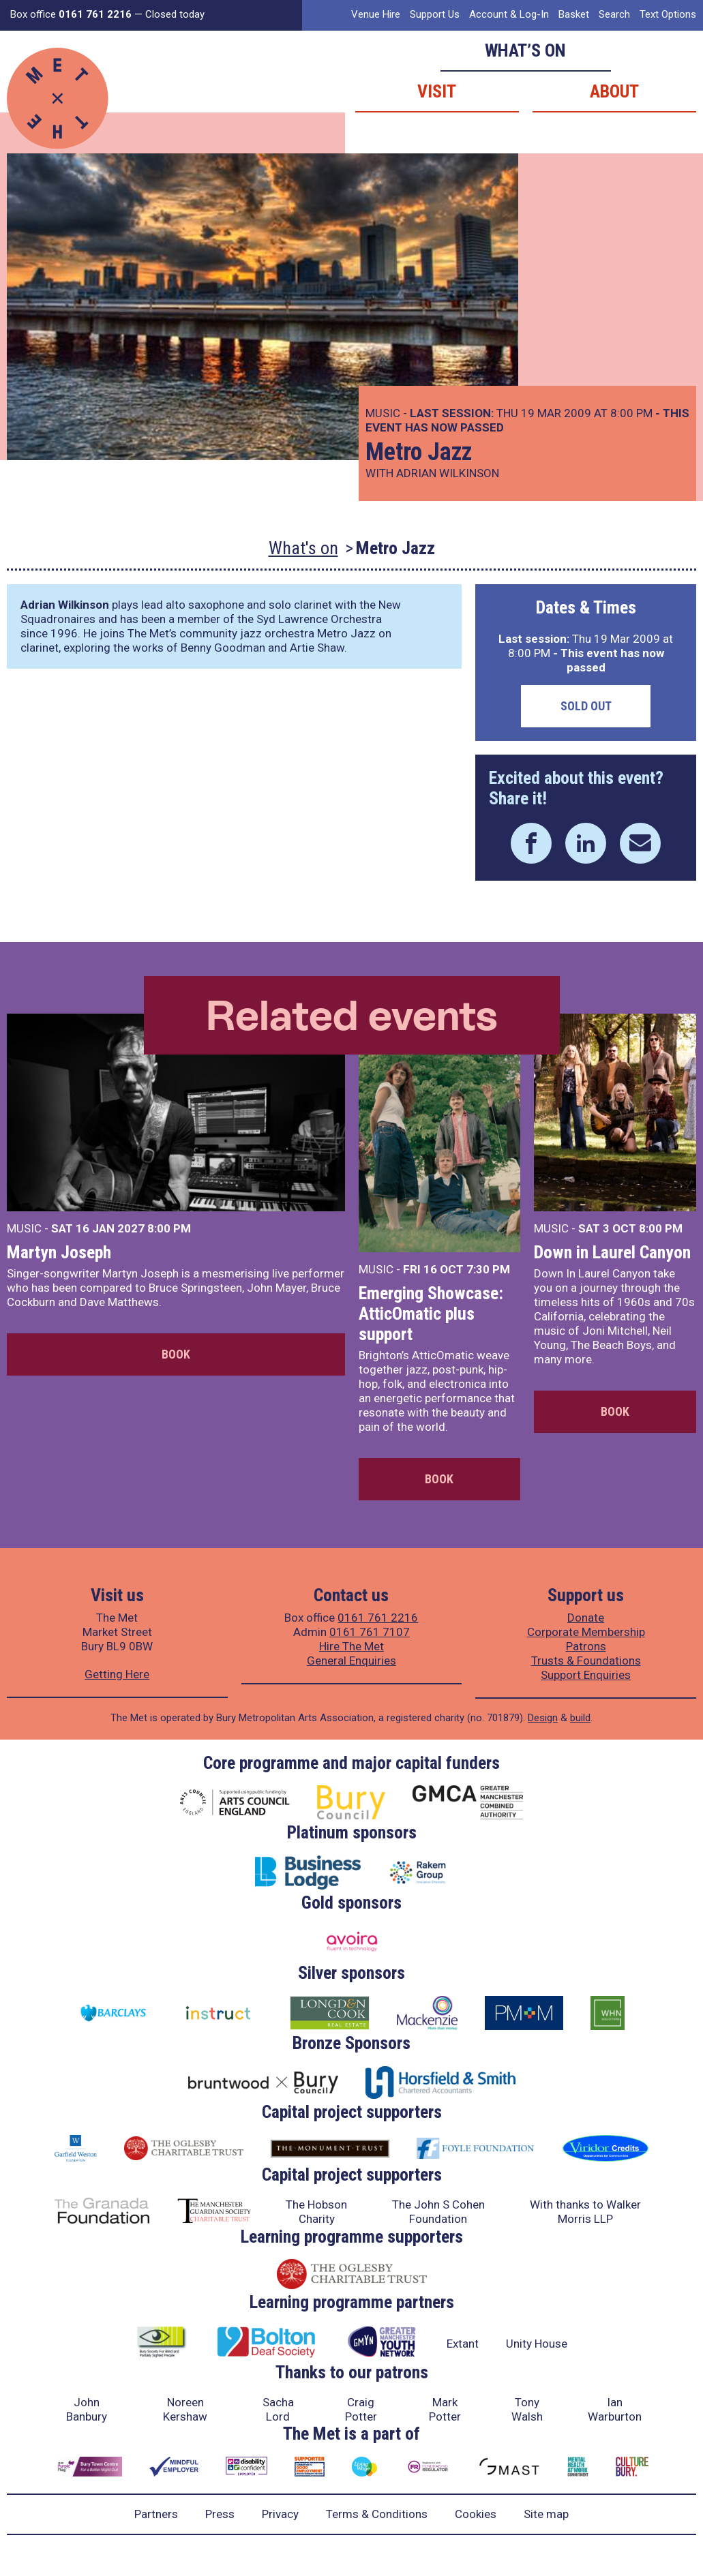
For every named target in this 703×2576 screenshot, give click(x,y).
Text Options (668, 14)
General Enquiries (351, 1660)
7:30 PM (488, 1269)
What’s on (525, 50)
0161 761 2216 (378, 1617)
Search (614, 14)
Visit (436, 91)
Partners (156, 2514)
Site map (546, 2514)
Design (543, 1718)
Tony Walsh (527, 2409)
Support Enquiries (586, 1675)
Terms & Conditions (377, 2514)
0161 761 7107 (369, 1632)
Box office (71, 14)
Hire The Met (351, 1646)
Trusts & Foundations (586, 1660)
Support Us (435, 14)
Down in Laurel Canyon (612, 1252)
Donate (585, 1617)
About (614, 91)
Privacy (280, 2514)
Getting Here (117, 1674)
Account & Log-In (509, 14)
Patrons (586, 1646)
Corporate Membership (586, 1632)
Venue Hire (375, 14)
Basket (573, 14)
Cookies (475, 2514)
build (580, 1718)
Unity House (536, 2343)
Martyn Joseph (59, 1252)
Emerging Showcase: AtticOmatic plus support (431, 1313)
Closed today (175, 14)
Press (220, 2514)
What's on (303, 548)
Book (176, 1354)
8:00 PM (169, 1228)
